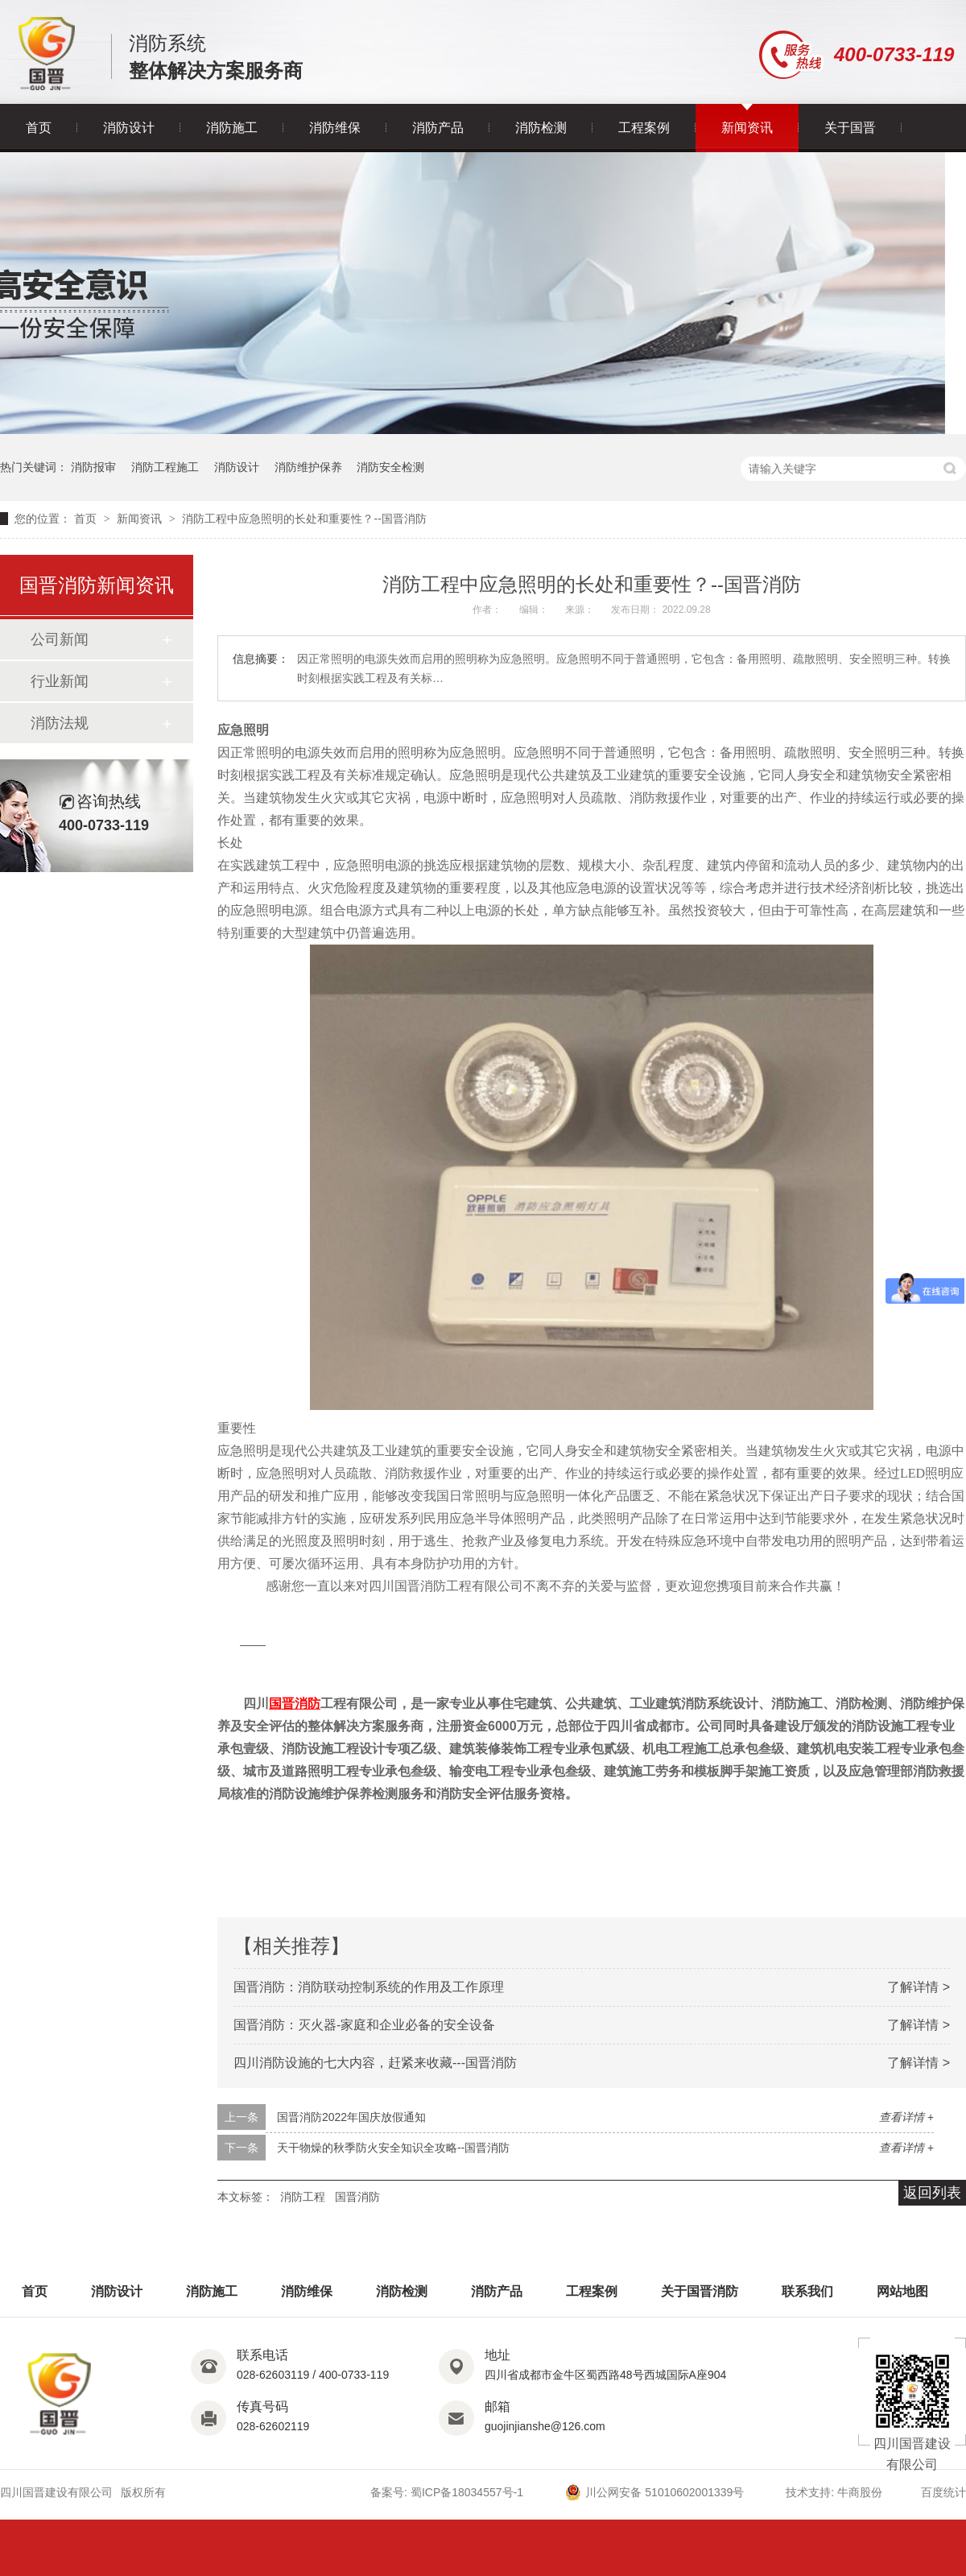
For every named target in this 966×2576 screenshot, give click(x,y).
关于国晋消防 (699, 2291)
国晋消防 (357, 2196)
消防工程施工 (165, 467)
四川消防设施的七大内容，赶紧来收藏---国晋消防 (375, 2062)
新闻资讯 (747, 127)
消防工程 (302, 2196)
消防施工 (232, 127)
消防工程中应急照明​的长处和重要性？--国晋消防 (304, 518)
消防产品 (438, 127)
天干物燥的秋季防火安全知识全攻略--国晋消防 (393, 2147)
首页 (39, 127)
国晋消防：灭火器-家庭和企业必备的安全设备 (364, 2025)
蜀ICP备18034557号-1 (467, 2492)
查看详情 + (906, 2117)
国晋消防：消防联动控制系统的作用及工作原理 (368, 1987)
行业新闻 (60, 681)
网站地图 (902, 2291)
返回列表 (932, 2193)
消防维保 (335, 127)
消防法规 (60, 723)
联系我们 (807, 2291)
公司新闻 (60, 639)
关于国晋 (850, 127)
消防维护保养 (308, 467)
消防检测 (541, 127)
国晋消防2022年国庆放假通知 (351, 2117)
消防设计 (129, 127)
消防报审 (93, 467)
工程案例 (644, 127)
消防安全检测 (390, 467)
